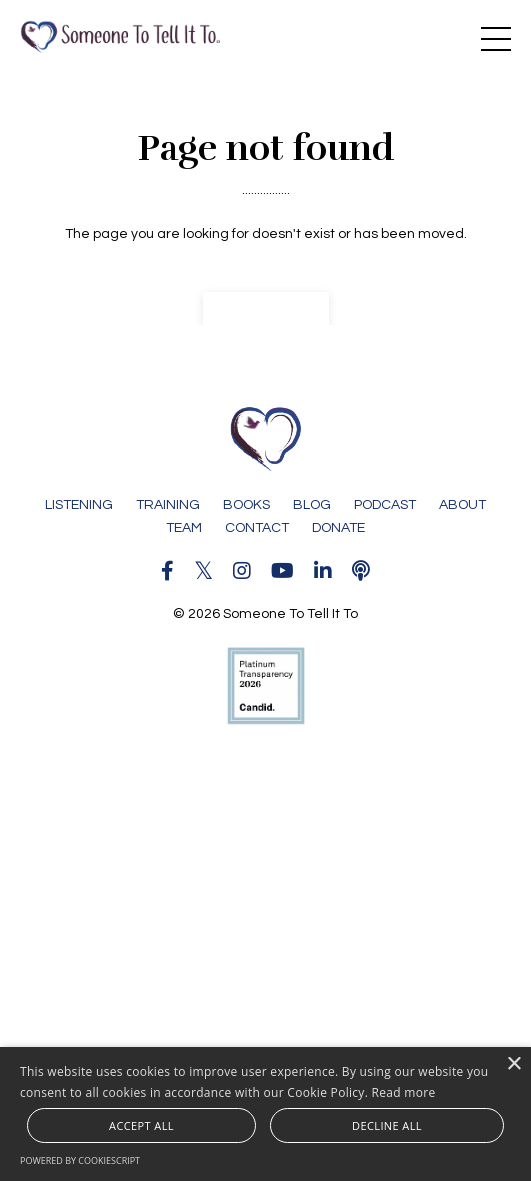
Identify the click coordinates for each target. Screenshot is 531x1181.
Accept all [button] (141, 1125)
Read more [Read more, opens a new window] (404, 1092)
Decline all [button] (387, 1125)
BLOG (312, 505)
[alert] (265, 1114)
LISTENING (79, 505)
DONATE (338, 528)
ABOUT (462, 505)
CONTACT (257, 528)
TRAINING (168, 505)
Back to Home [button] (266, 307)
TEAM (184, 528)
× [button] (513, 1064)
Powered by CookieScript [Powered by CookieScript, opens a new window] (80, 1160)
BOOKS (246, 505)
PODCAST (385, 505)
